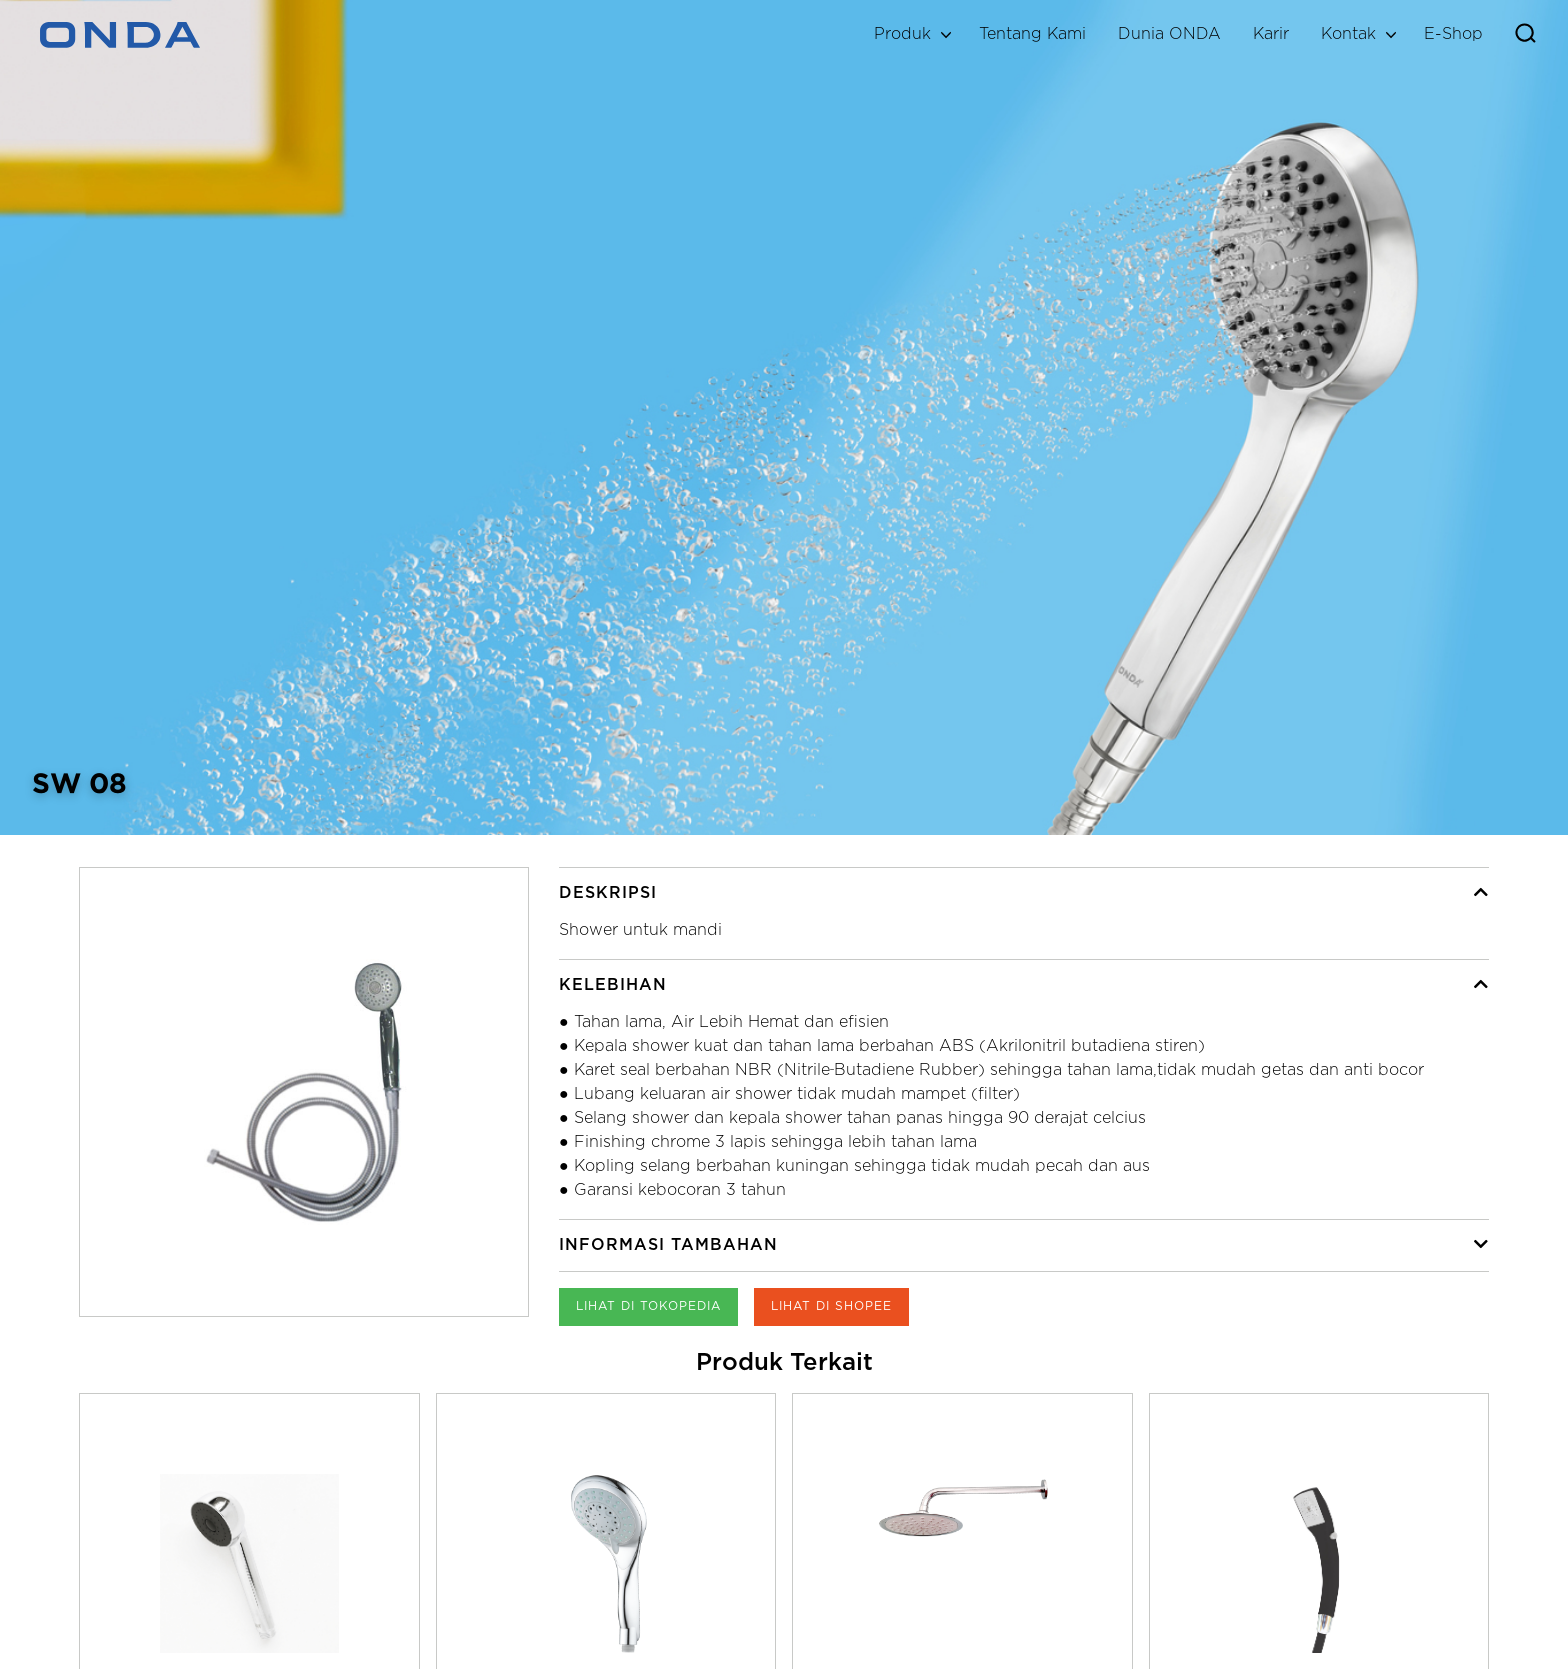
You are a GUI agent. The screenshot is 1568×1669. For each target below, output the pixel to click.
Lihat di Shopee (831, 1306)
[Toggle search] (1525, 35)
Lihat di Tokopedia (648, 1306)
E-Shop (1453, 34)
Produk (902, 34)
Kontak (1348, 34)
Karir (1271, 34)
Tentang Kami (1032, 34)
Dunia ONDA (1169, 34)
